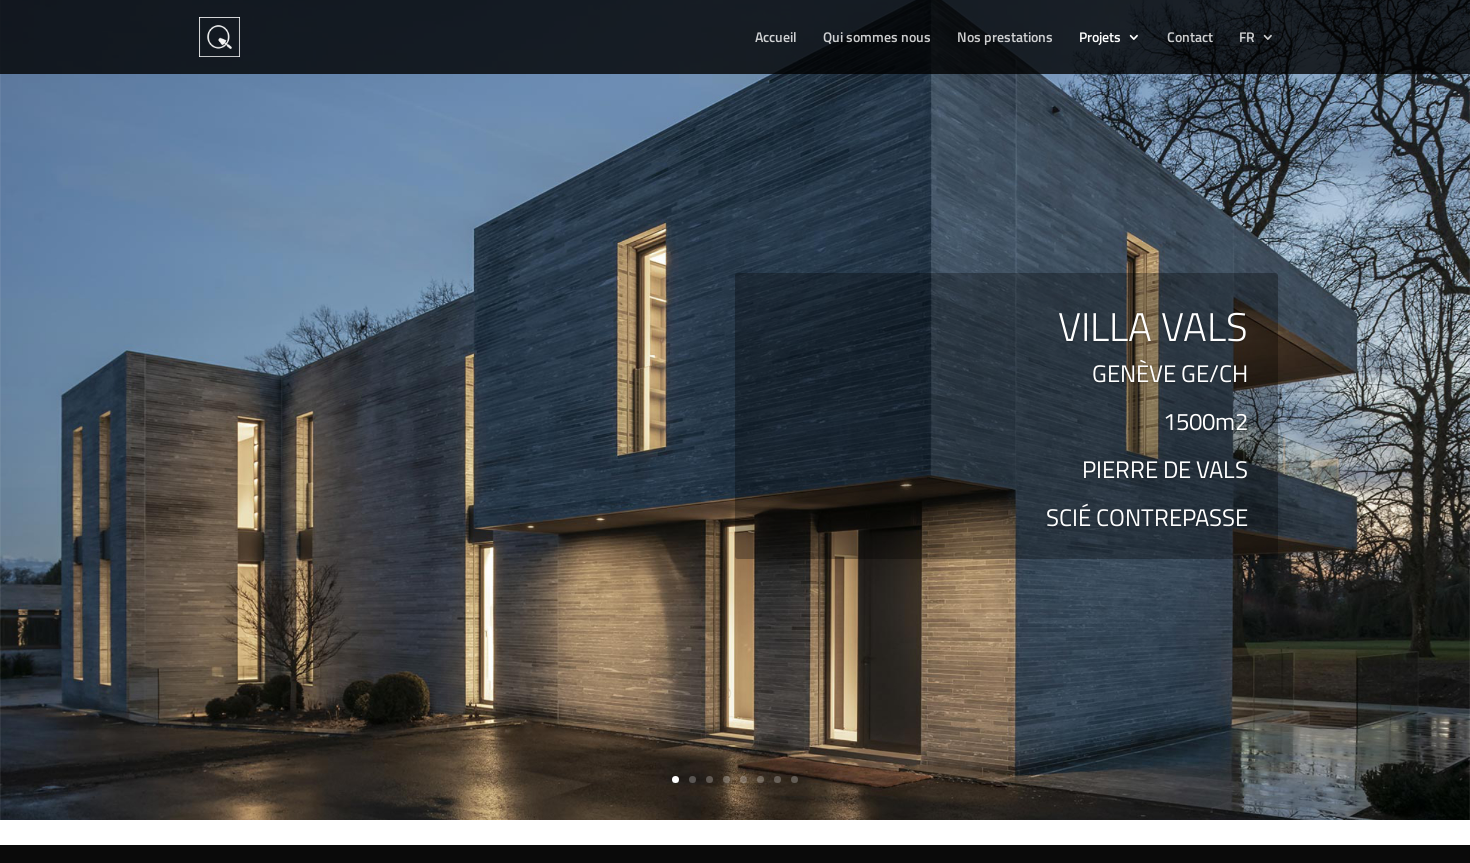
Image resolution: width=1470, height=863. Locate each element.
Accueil (776, 38)
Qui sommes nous (877, 38)
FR (1247, 38)
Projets (1100, 38)
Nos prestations (1005, 38)
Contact (1190, 38)
